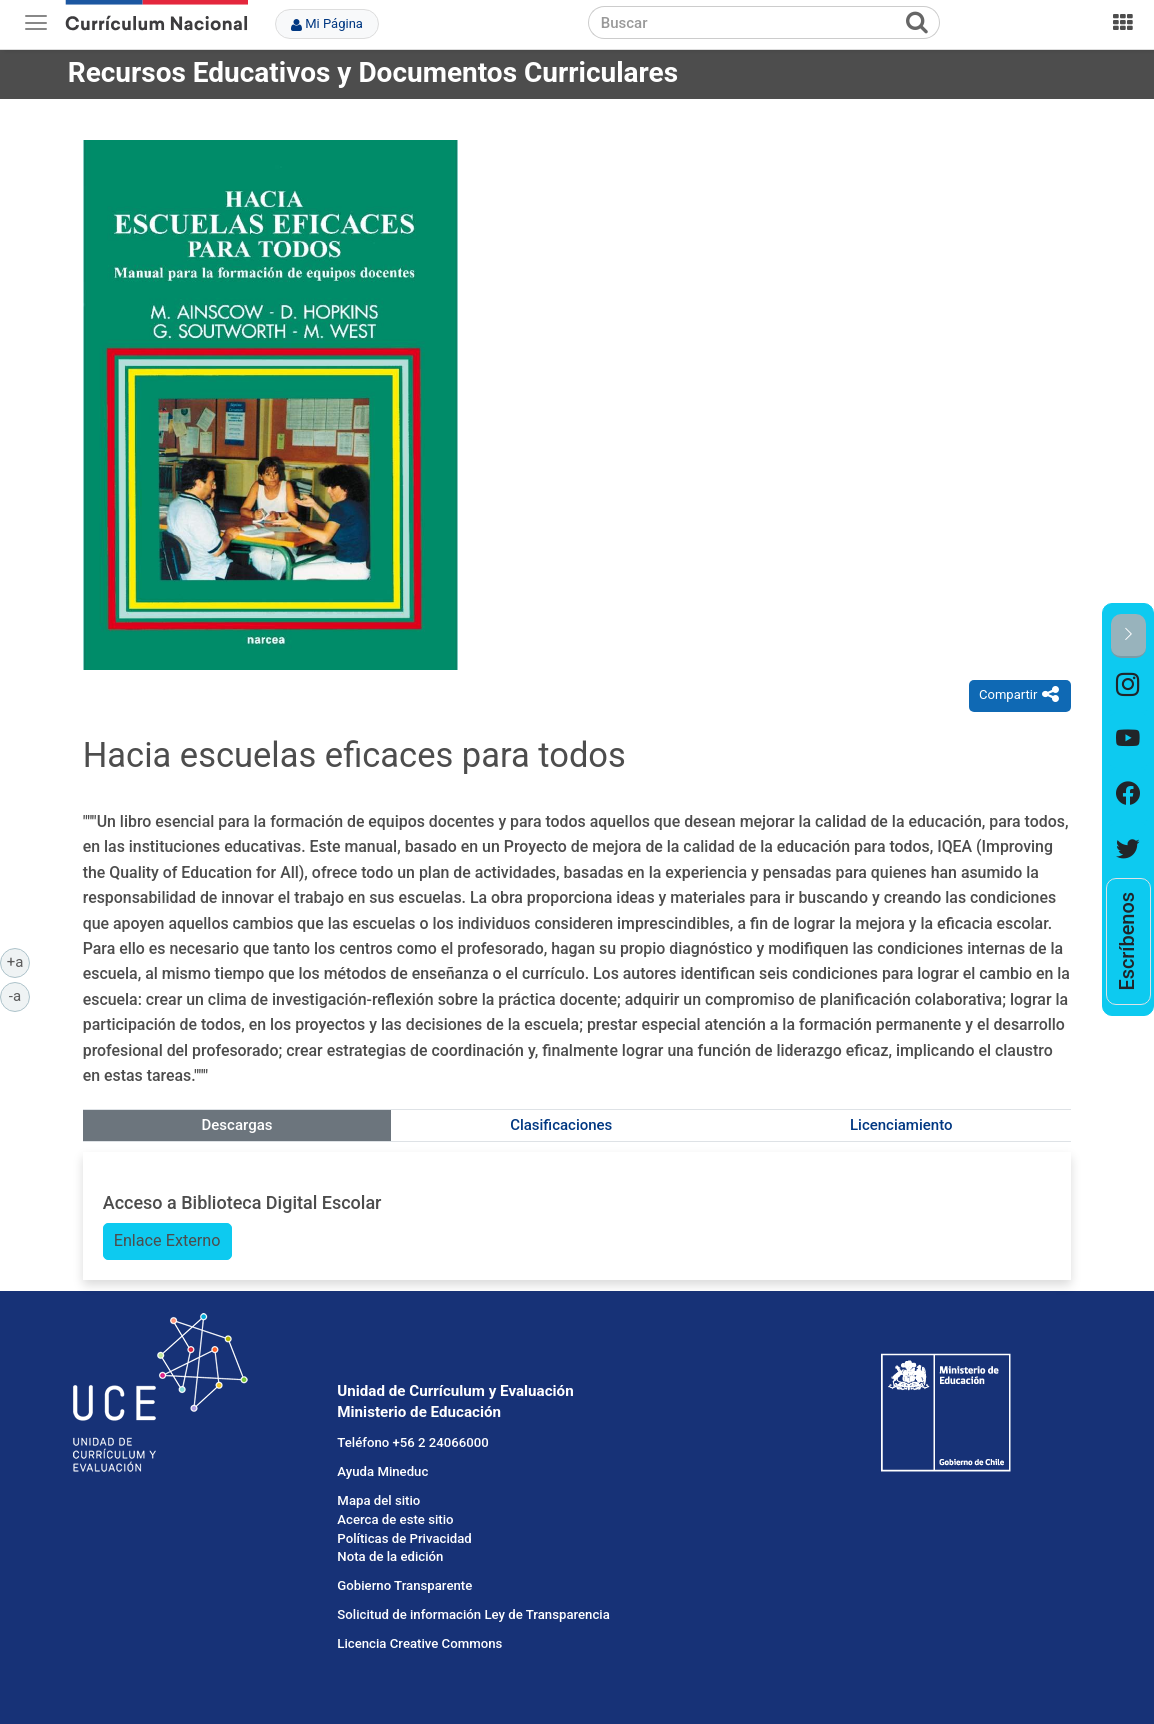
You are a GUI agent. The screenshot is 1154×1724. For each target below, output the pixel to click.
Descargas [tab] (237, 1125)
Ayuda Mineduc (382, 1471)
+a (18, 961)
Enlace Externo (167, 1240)
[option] (1128, 685)
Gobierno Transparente (404, 1585)
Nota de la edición (390, 1556)
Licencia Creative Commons (419, 1643)
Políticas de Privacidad (404, 1538)
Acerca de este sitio (395, 1519)
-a (19, 995)
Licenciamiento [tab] (901, 1125)
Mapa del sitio (378, 1500)
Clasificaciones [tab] (561, 1125)
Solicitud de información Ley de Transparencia (473, 1614)
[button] (1128, 635)
